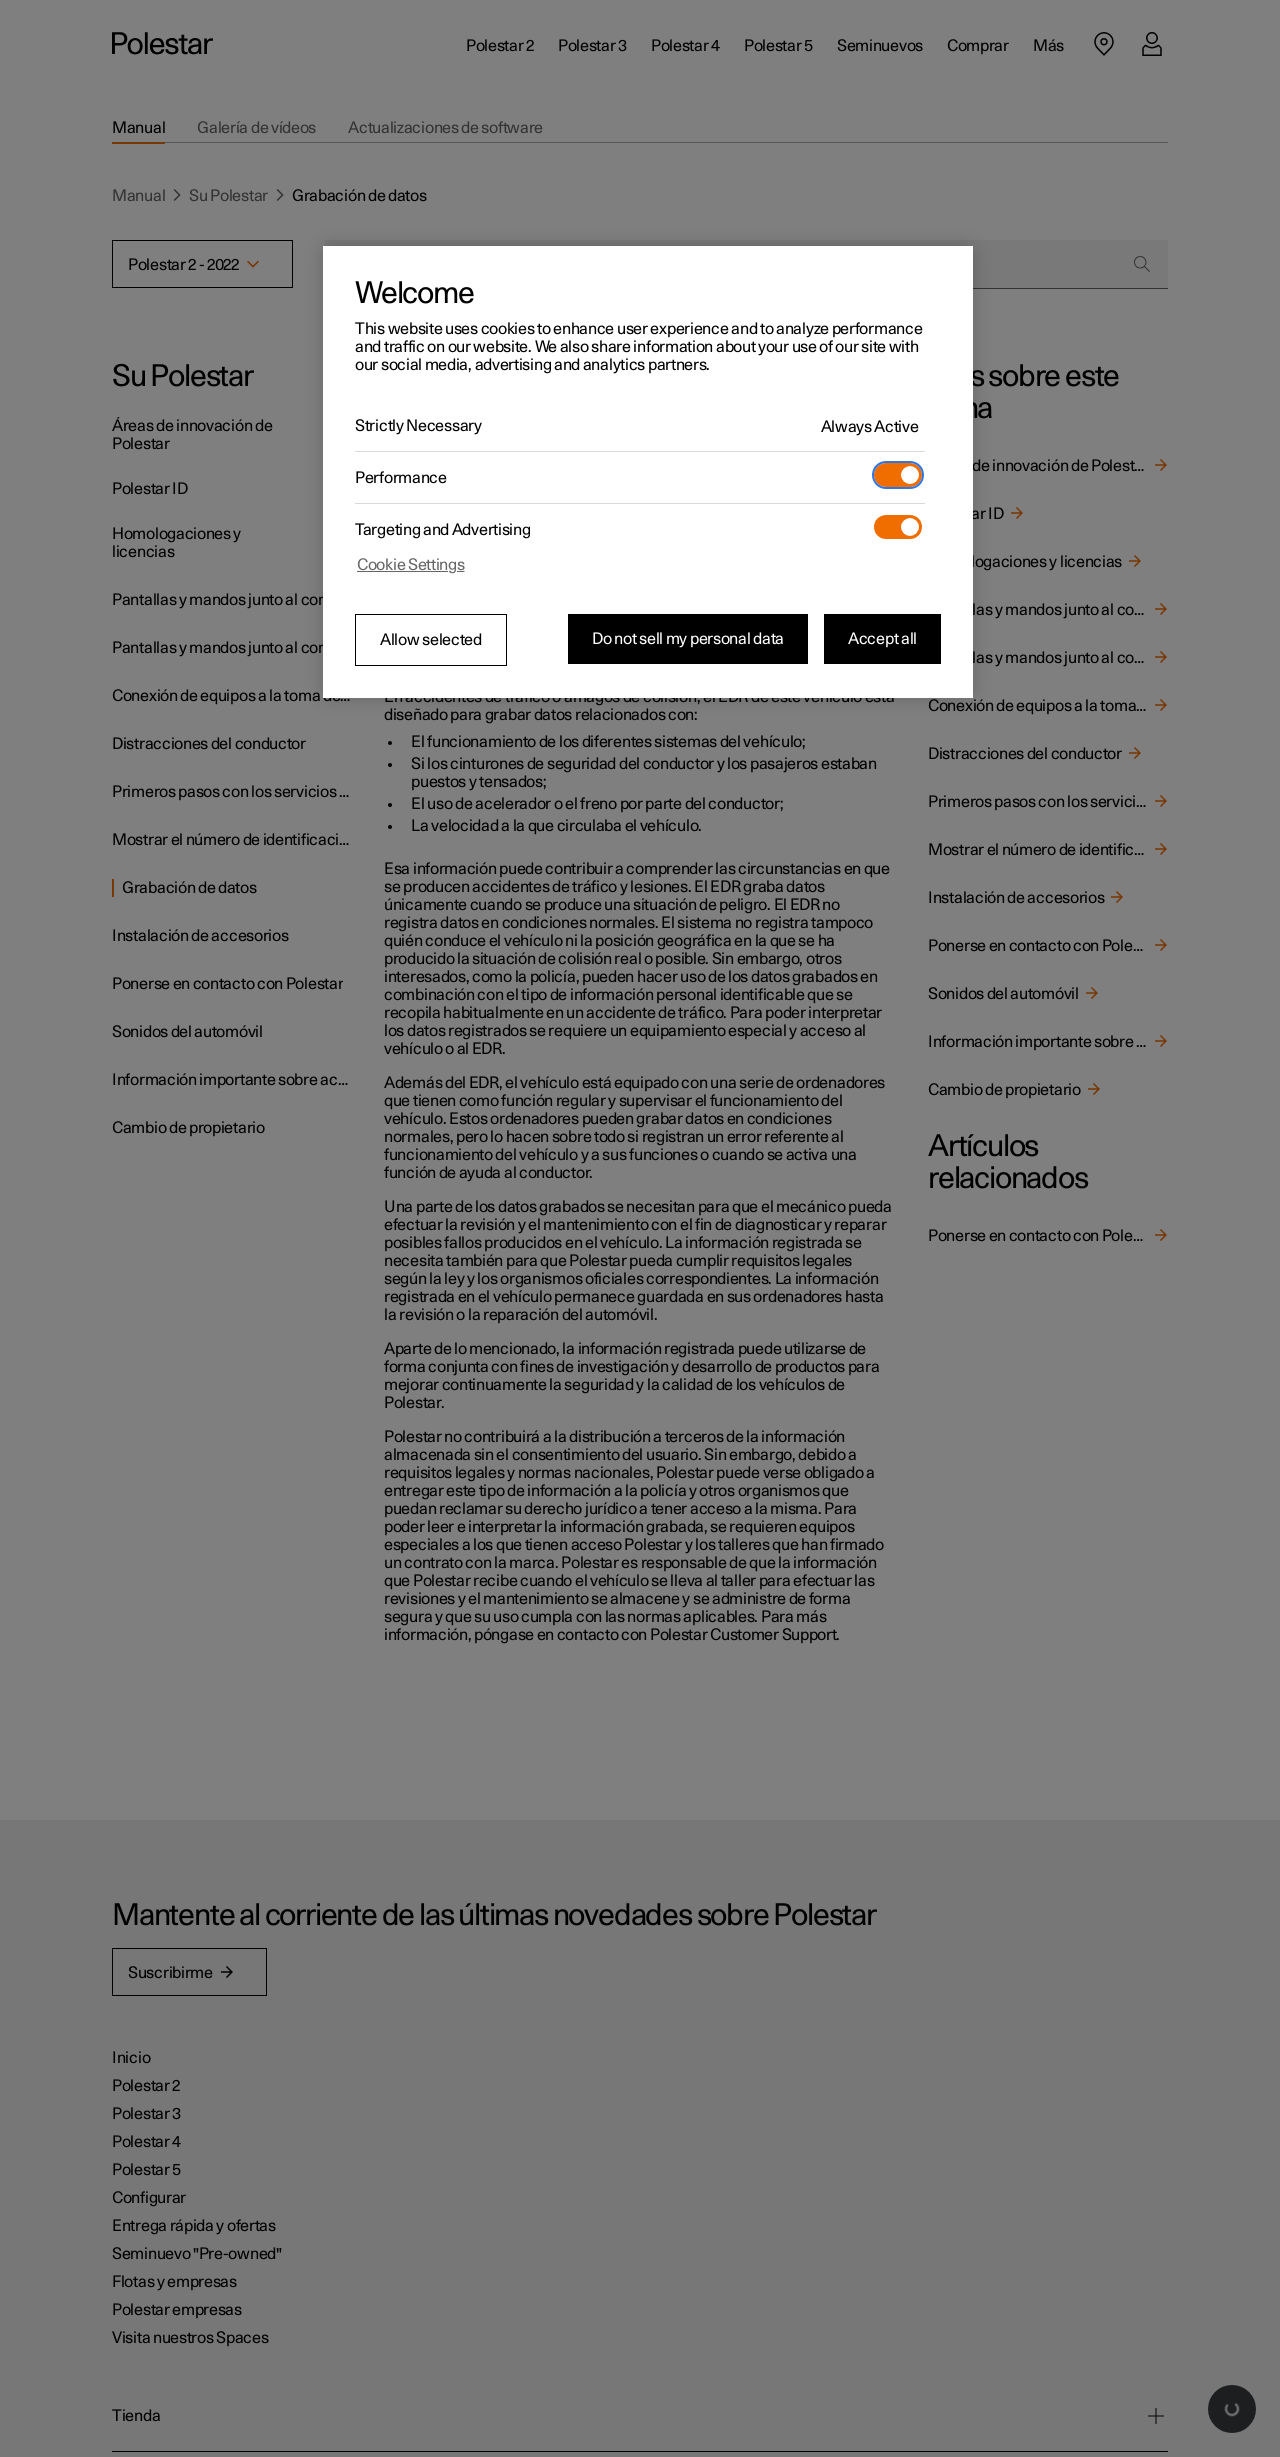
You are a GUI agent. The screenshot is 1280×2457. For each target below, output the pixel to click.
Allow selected (431, 640)
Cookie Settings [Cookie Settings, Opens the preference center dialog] (411, 565)
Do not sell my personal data (688, 639)
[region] (648, 472)
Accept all (882, 639)
